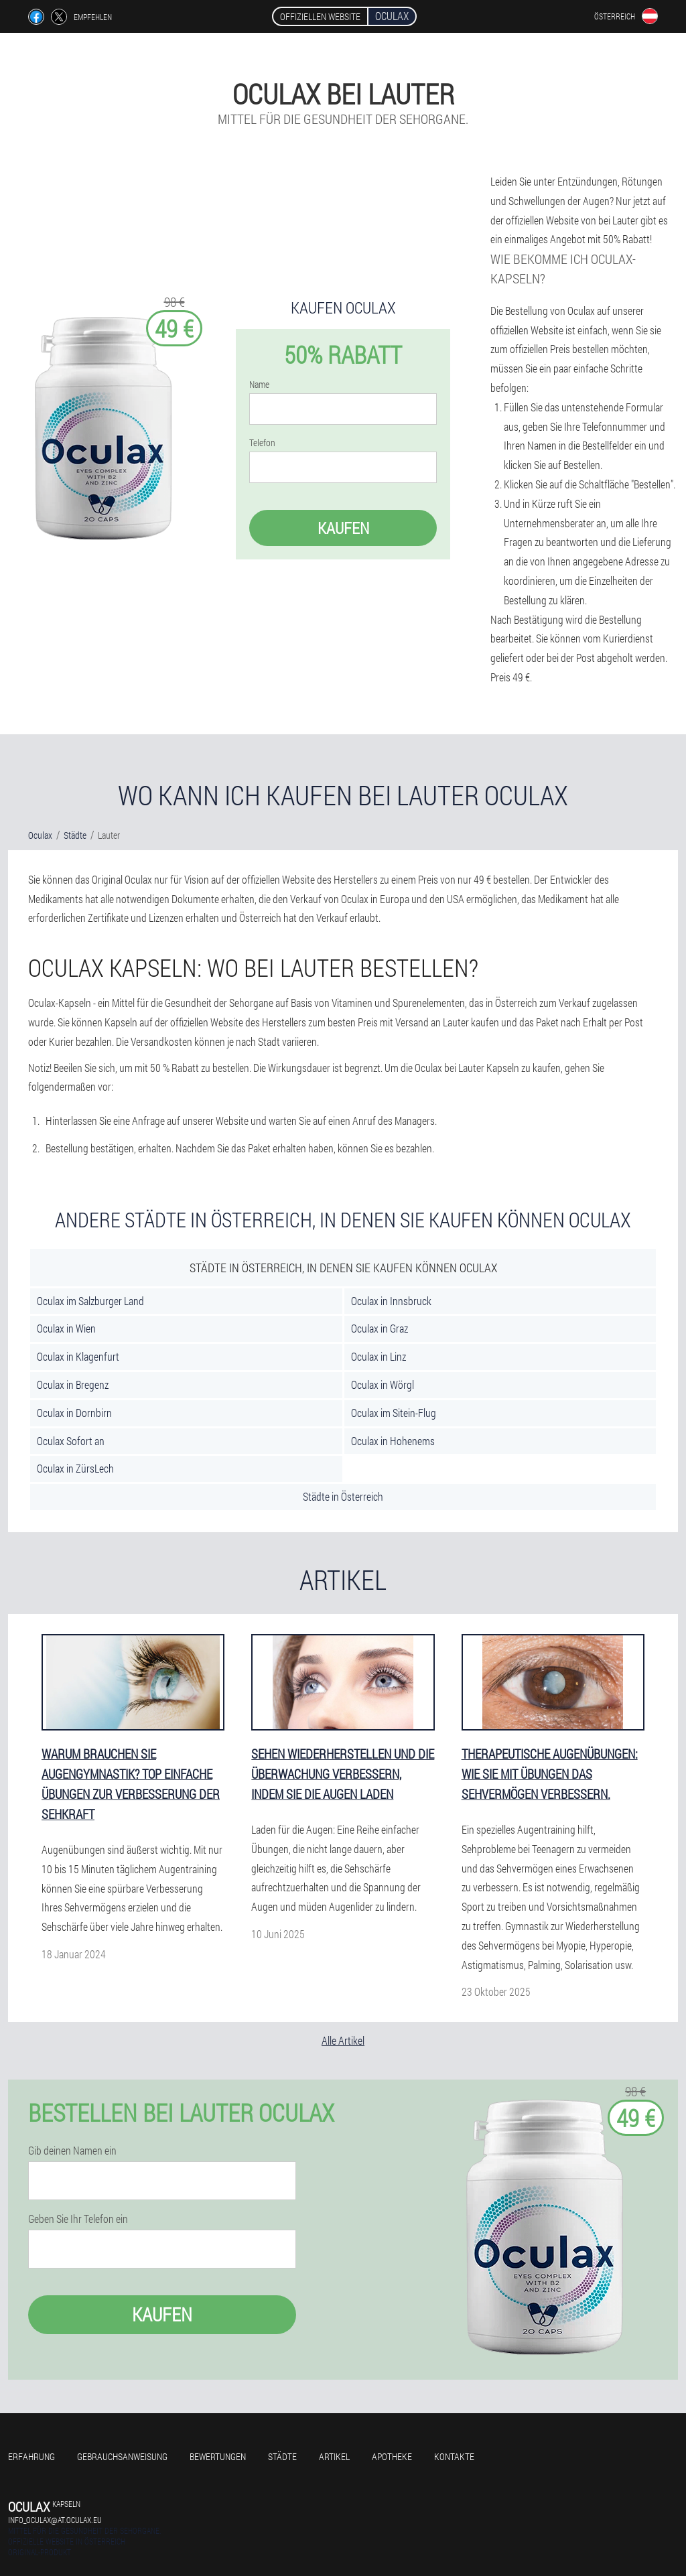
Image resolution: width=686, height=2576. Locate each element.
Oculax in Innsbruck (391, 1301)
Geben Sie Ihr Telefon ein (78, 2219)
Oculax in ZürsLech (75, 1468)
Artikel (334, 2456)
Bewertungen (218, 2456)
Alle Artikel (343, 2040)
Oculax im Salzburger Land (90, 1301)
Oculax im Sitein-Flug (393, 1413)
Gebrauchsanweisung (122, 2456)
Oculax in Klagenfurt (78, 1356)
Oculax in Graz (379, 1328)
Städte (282, 2456)
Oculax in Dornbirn (74, 1413)
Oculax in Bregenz (73, 1384)
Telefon (262, 443)
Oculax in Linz (378, 1356)
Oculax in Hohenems (393, 1441)
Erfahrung (31, 2456)
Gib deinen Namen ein (72, 2150)
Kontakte (454, 2456)
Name (259, 384)
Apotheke (392, 2456)
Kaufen (343, 528)
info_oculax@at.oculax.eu (55, 2519)
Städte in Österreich (343, 1496)
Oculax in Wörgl (382, 1384)
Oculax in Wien (66, 1328)
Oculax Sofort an (71, 1441)
